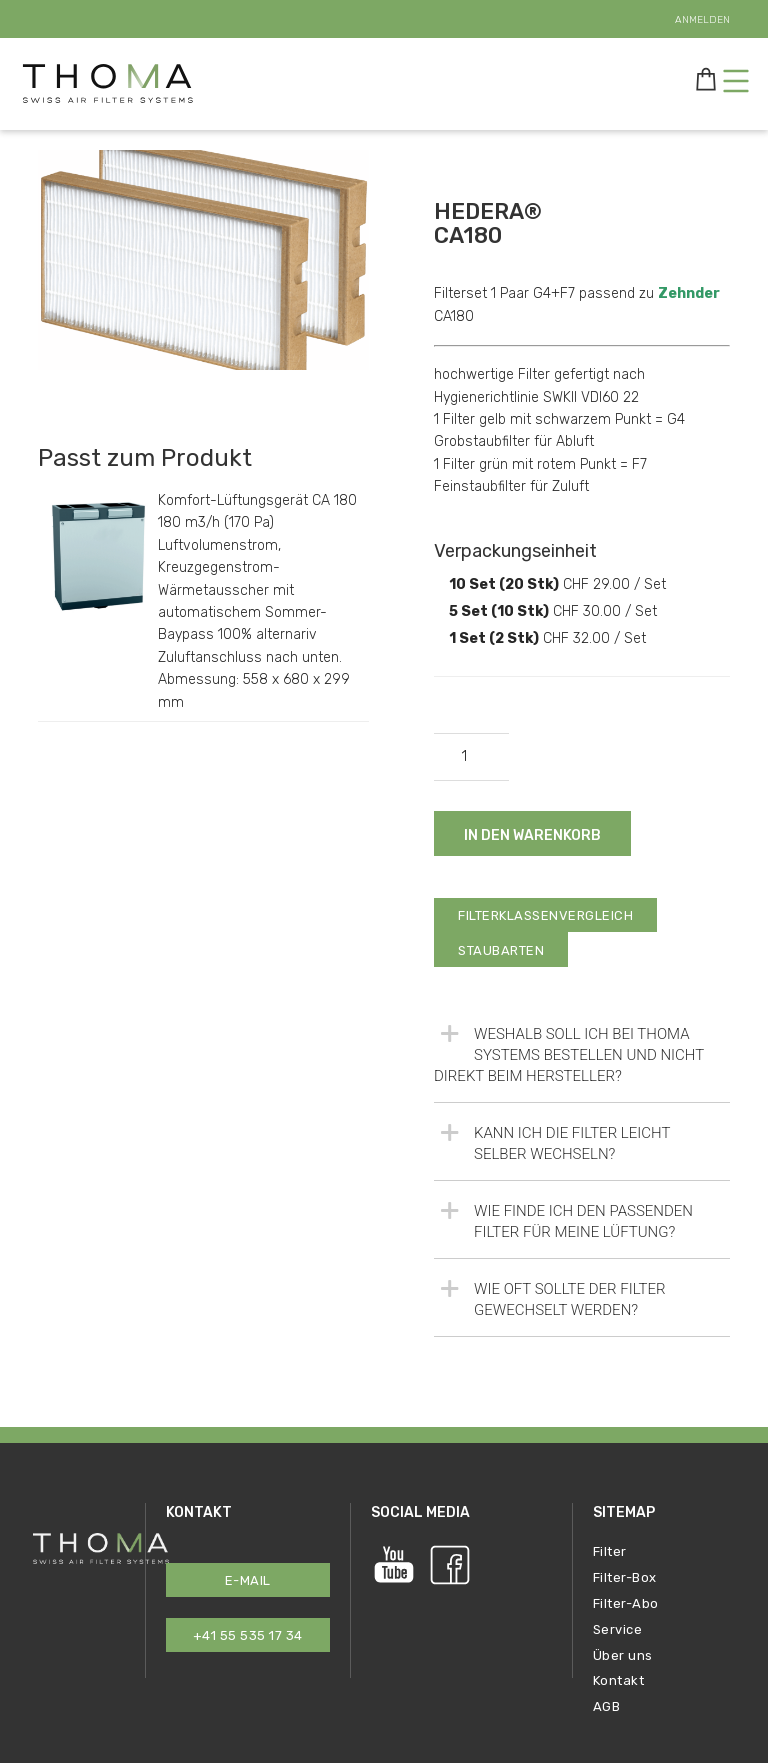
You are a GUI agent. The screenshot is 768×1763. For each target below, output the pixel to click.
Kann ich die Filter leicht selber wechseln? (552, 1140)
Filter (610, 1551)
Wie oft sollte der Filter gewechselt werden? (550, 1296)
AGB (607, 1706)
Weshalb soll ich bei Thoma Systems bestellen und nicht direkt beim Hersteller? (569, 1052)
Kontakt (619, 1680)
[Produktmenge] (471, 757)
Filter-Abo (626, 1603)
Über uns (623, 1655)
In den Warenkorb (532, 835)
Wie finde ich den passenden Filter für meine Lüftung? (563, 1218)
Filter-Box (625, 1577)
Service (618, 1629)
